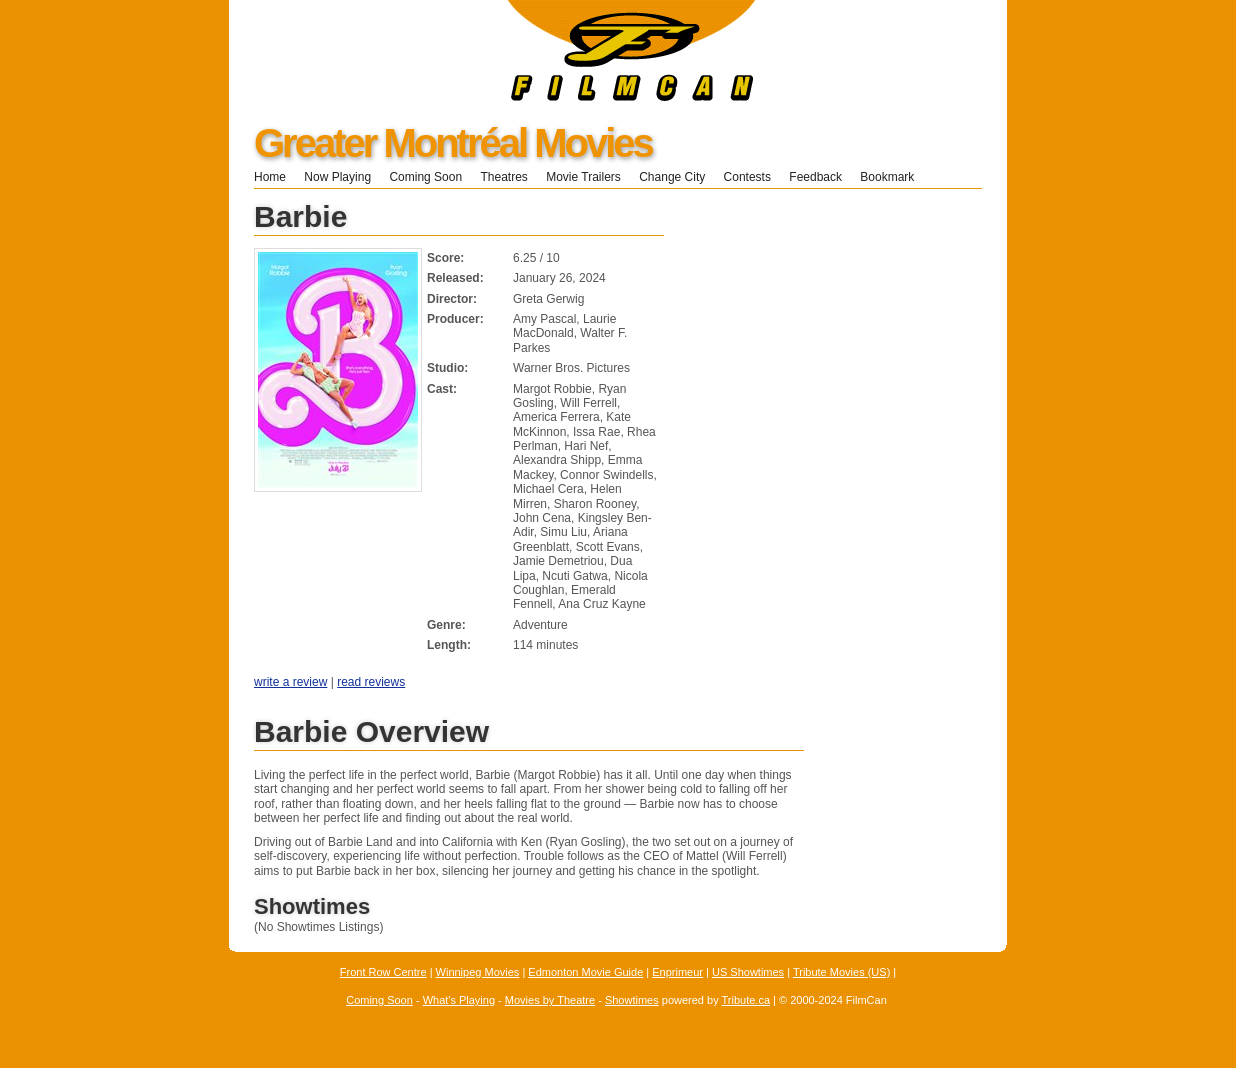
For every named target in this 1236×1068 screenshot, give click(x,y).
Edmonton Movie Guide (585, 972)
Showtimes (632, 1000)
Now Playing (337, 177)
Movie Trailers (583, 177)
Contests (747, 177)
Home (270, 177)
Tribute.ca (746, 1000)
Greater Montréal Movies (453, 143)
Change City (672, 177)
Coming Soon (425, 177)
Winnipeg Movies (478, 972)
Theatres (503, 177)
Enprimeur (677, 972)
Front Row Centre (383, 972)
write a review (290, 682)
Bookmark (893, 177)
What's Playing (459, 1000)
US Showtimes (748, 972)
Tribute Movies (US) (841, 972)
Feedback (815, 177)
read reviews (371, 682)
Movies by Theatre (550, 1000)
